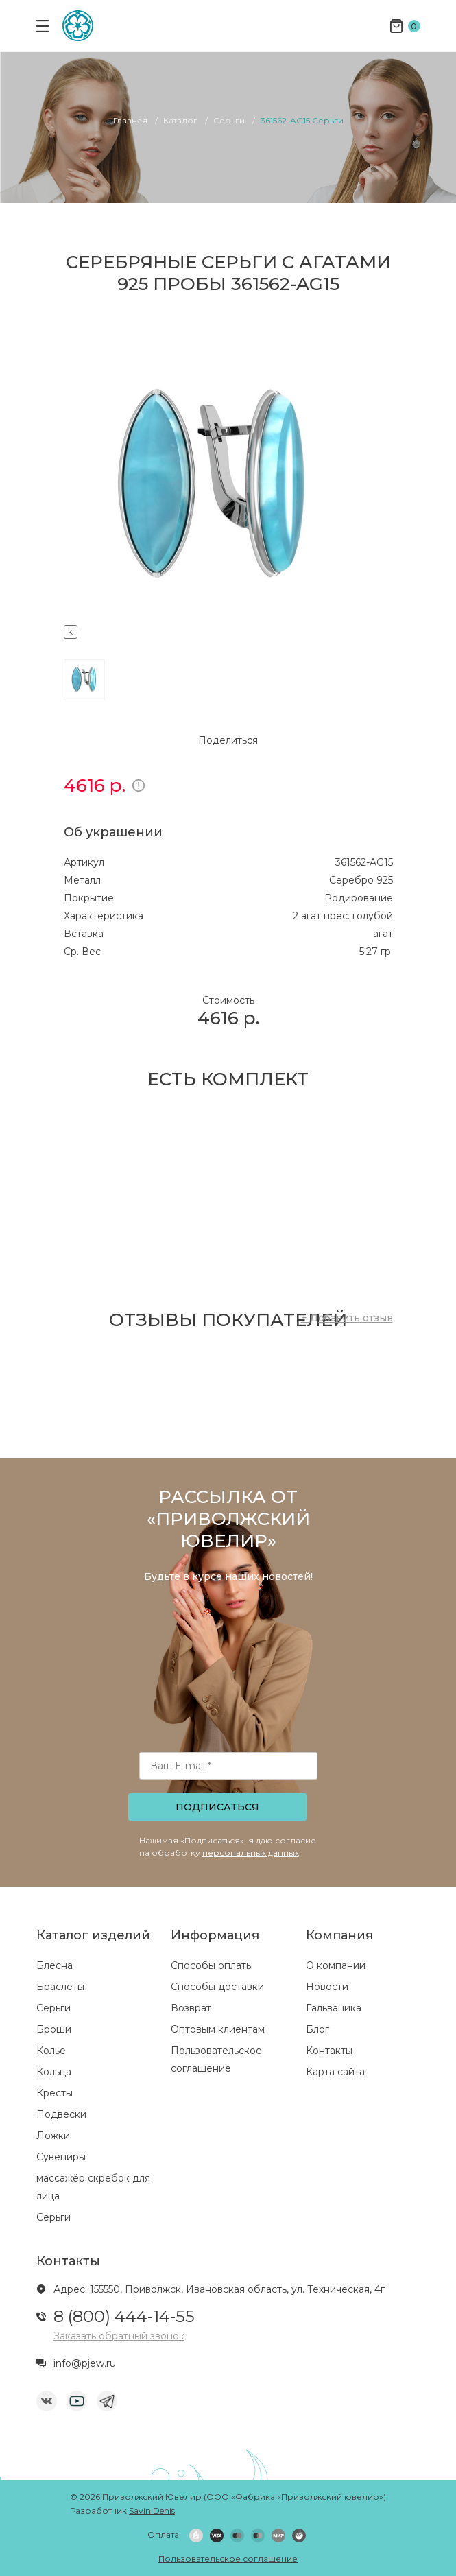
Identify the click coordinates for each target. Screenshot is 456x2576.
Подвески (61, 2114)
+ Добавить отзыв (347, 1318)
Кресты (54, 2093)
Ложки (53, 2135)
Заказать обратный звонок (118, 2336)
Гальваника (333, 2008)
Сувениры (61, 2157)
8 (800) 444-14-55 (124, 2316)
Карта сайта (335, 2072)
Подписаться (217, 1807)
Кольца (53, 2072)
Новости (327, 1987)
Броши (53, 2029)
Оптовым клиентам (218, 2029)
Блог (317, 2029)
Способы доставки (217, 1987)
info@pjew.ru (84, 2363)
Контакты (329, 2050)
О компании (335, 1965)
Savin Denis (152, 2510)
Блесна (54, 1965)
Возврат (191, 2008)
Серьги (53, 2008)
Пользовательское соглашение (228, 2558)
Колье (51, 2050)
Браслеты (60, 1987)
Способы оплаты (212, 1965)
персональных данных (250, 1852)
